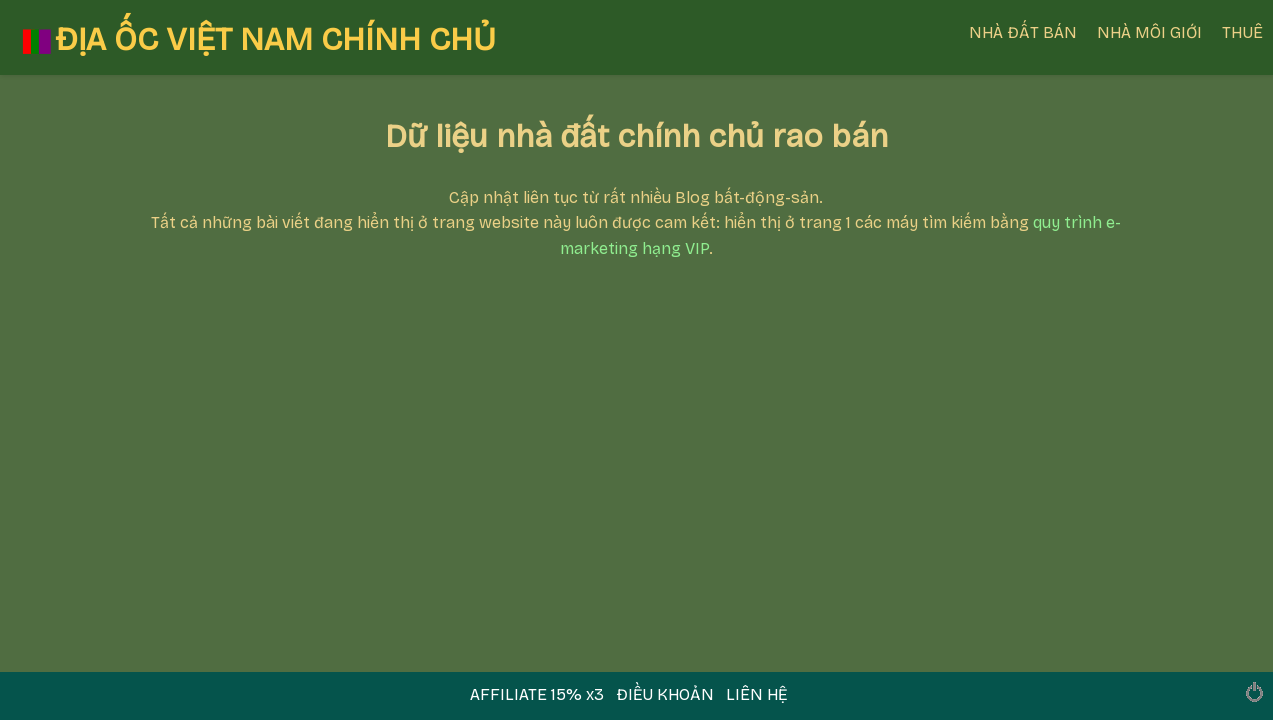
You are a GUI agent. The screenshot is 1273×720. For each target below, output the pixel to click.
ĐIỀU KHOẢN (665, 694)
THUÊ (1242, 32)
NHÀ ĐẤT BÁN (1023, 32)
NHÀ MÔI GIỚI (1149, 32)
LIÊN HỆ (756, 694)
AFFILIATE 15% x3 (539, 694)
